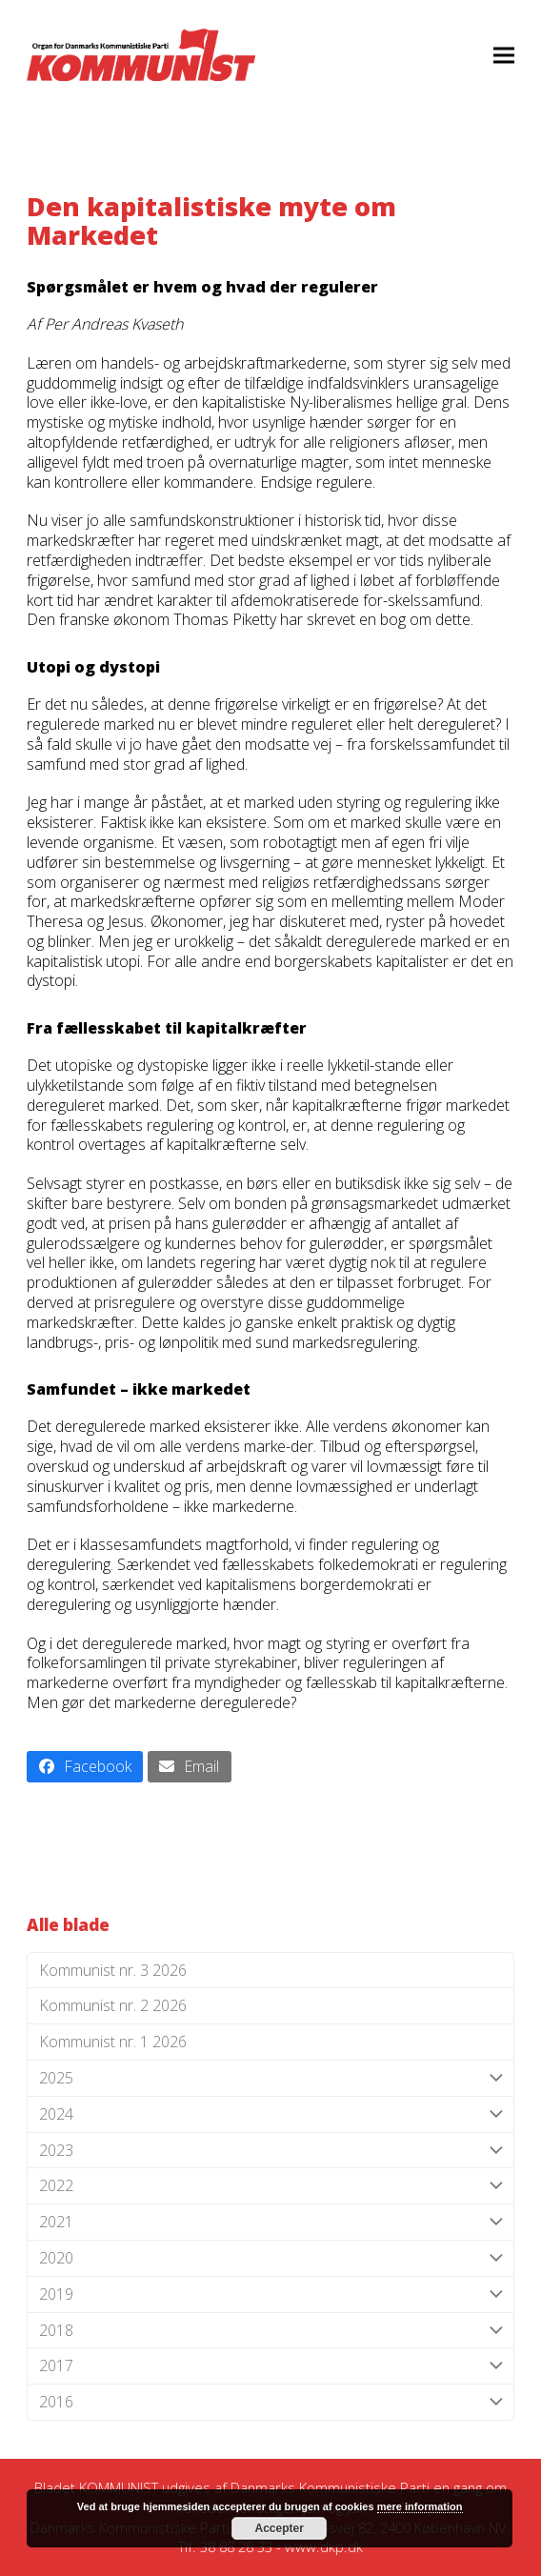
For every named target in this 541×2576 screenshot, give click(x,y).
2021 (270, 2222)
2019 (270, 2294)
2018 (270, 2330)
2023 (270, 2150)
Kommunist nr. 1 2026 (113, 2041)
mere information (420, 2506)
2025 (270, 2078)
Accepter (279, 2528)
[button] (503, 55)
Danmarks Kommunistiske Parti (330, 2487)
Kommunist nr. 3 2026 (113, 1970)
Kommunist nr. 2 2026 (113, 2005)
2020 (270, 2258)
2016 (270, 2402)
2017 (270, 2366)
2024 (270, 2114)
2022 (270, 2186)
